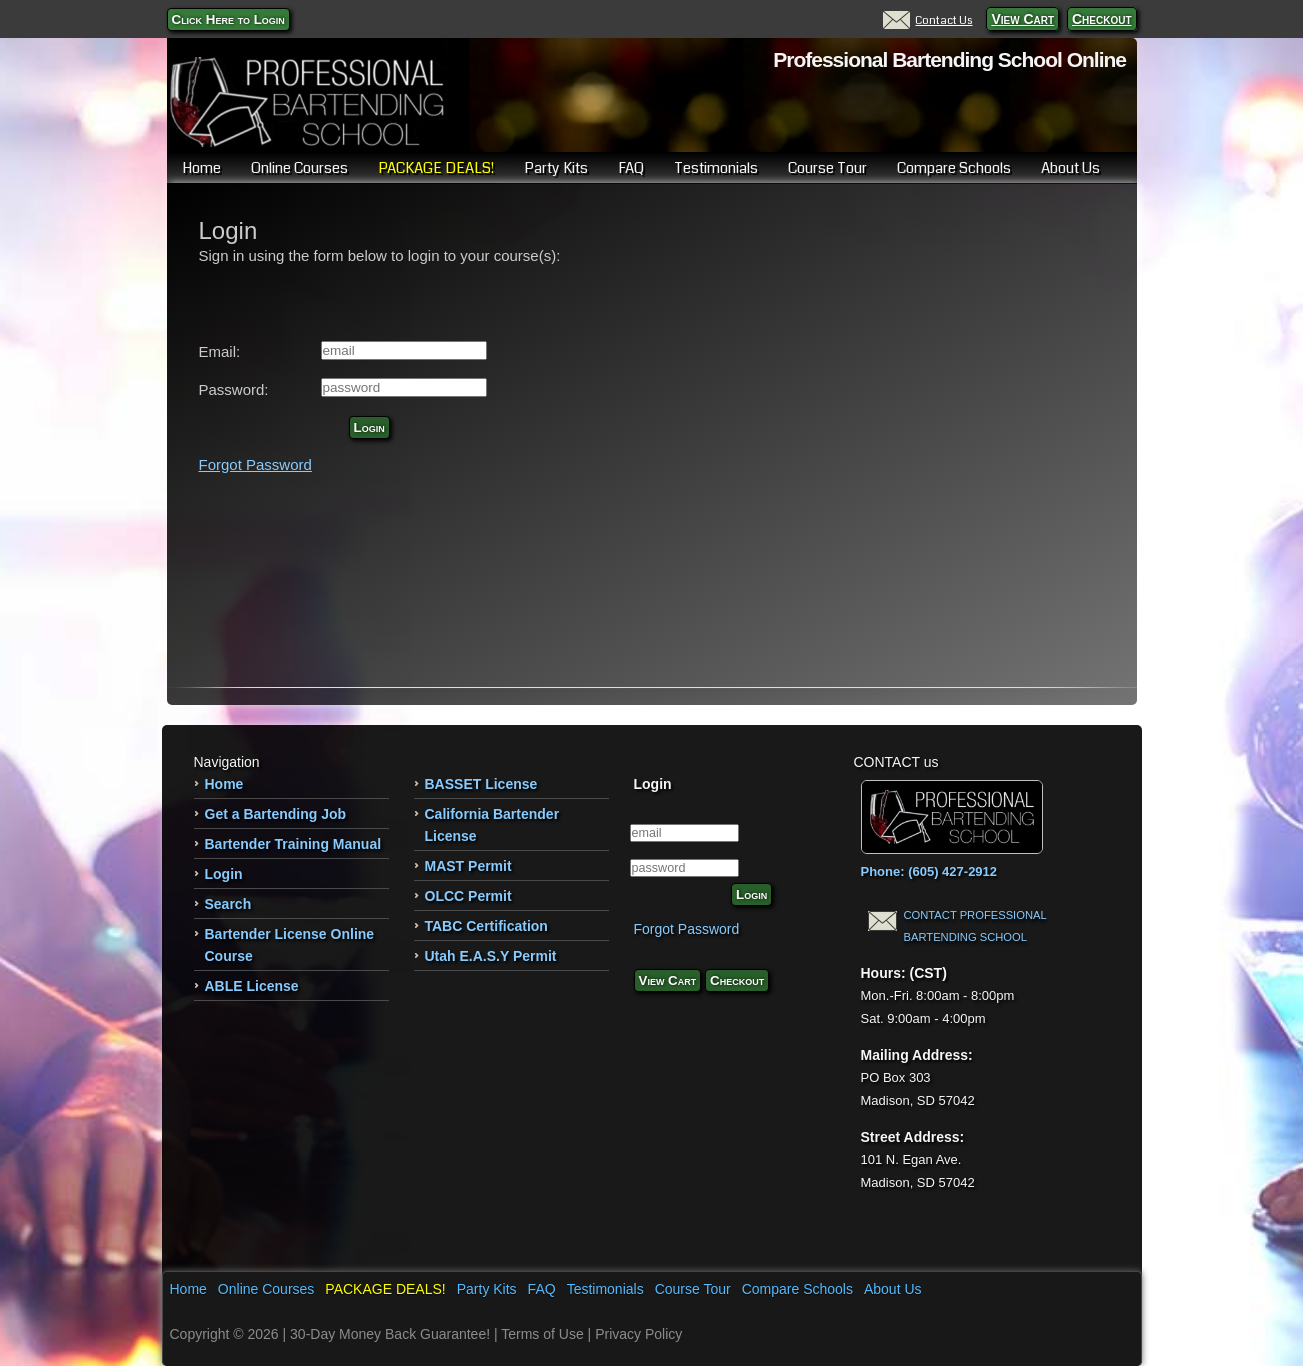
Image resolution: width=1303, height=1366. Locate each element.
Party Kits (556, 168)
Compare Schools (954, 168)
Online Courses (299, 168)
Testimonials (716, 168)
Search (228, 904)
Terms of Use (542, 1334)
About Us (1070, 168)
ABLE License (252, 986)
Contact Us (927, 20)
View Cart (1022, 19)
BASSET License (481, 784)
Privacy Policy (638, 1334)
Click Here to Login (228, 19)
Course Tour (827, 168)
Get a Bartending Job (276, 814)
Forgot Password (255, 464)
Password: (234, 389)
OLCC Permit (468, 896)
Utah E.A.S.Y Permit (491, 956)
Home (201, 168)
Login (369, 427)
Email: (220, 351)
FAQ (631, 168)
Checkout (1102, 19)
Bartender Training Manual (293, 844)
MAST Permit (468, 866)
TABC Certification (486, 926)
